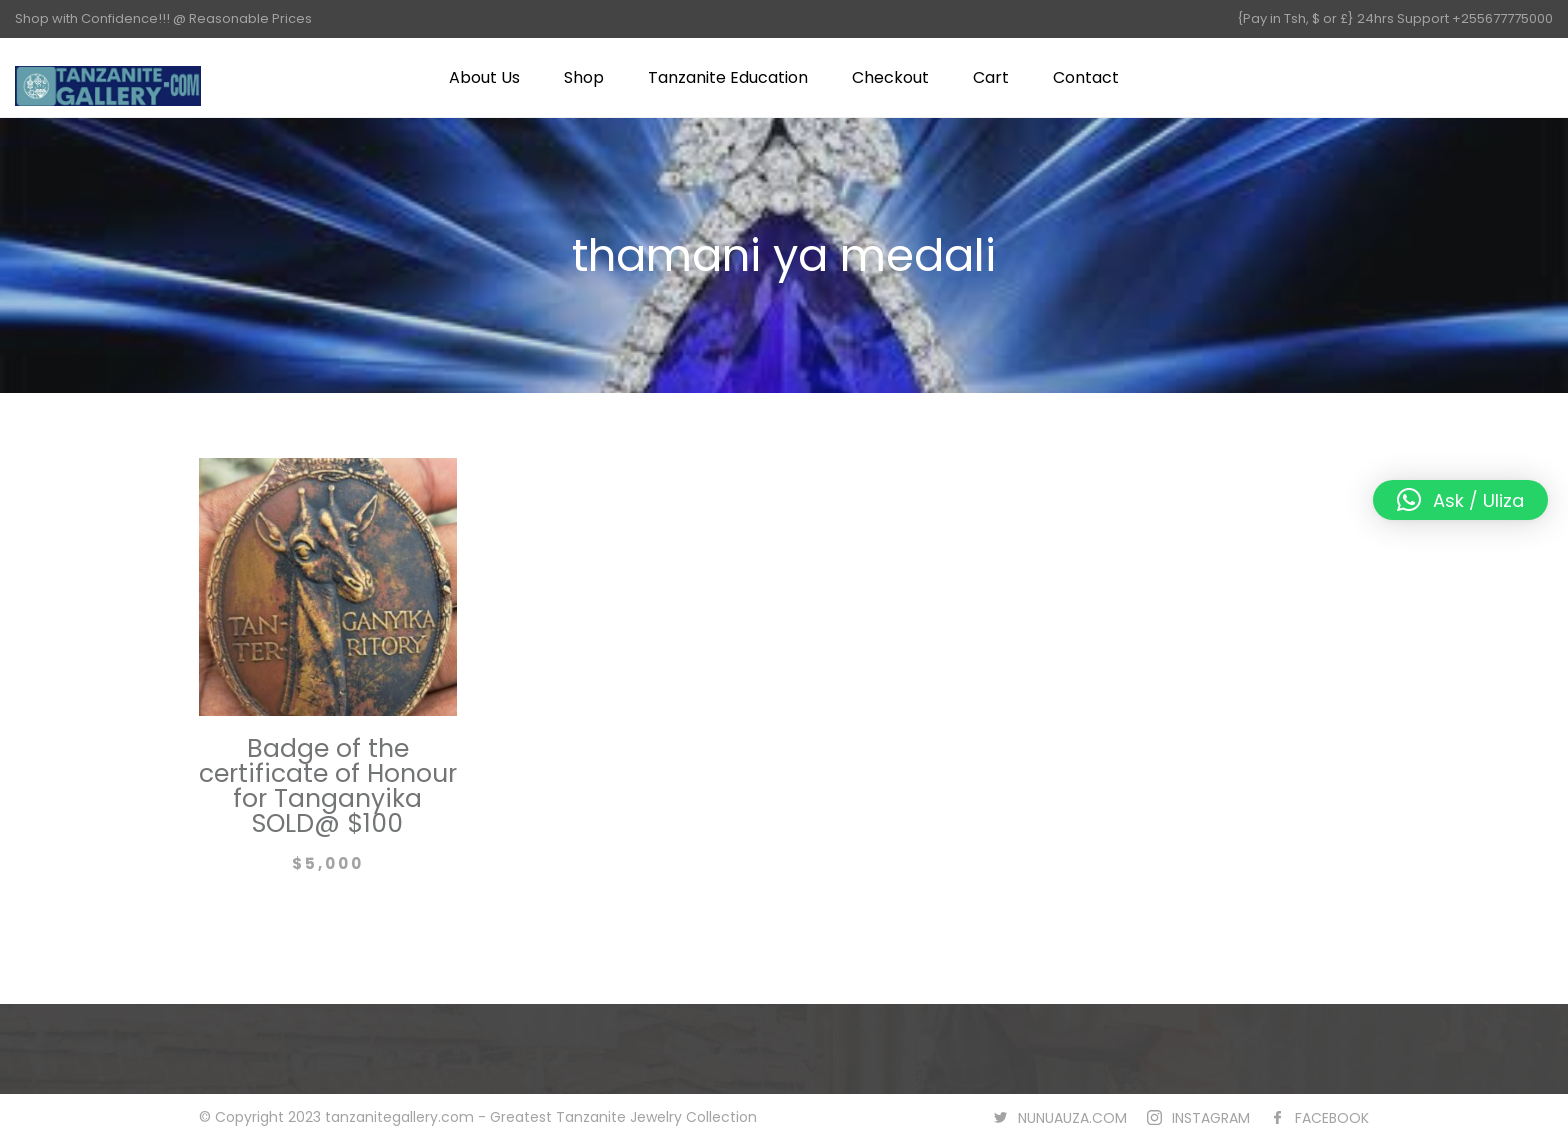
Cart (991, 77)
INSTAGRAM (1211, 1118)
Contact (1086, 77)
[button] (1460, 500)
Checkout (890, 77)
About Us (484, 77)
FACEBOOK (1332, 1118)
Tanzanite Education (728, 77)
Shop (584, 77)
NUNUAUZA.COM (1072, 1118)
